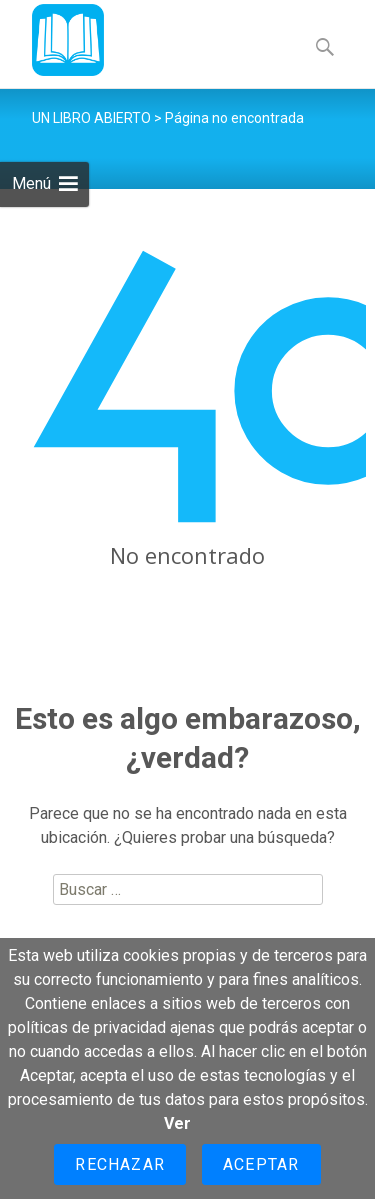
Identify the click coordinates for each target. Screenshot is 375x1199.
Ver (177, 1123)
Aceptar (261, 1164)
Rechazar (120, 1164)
